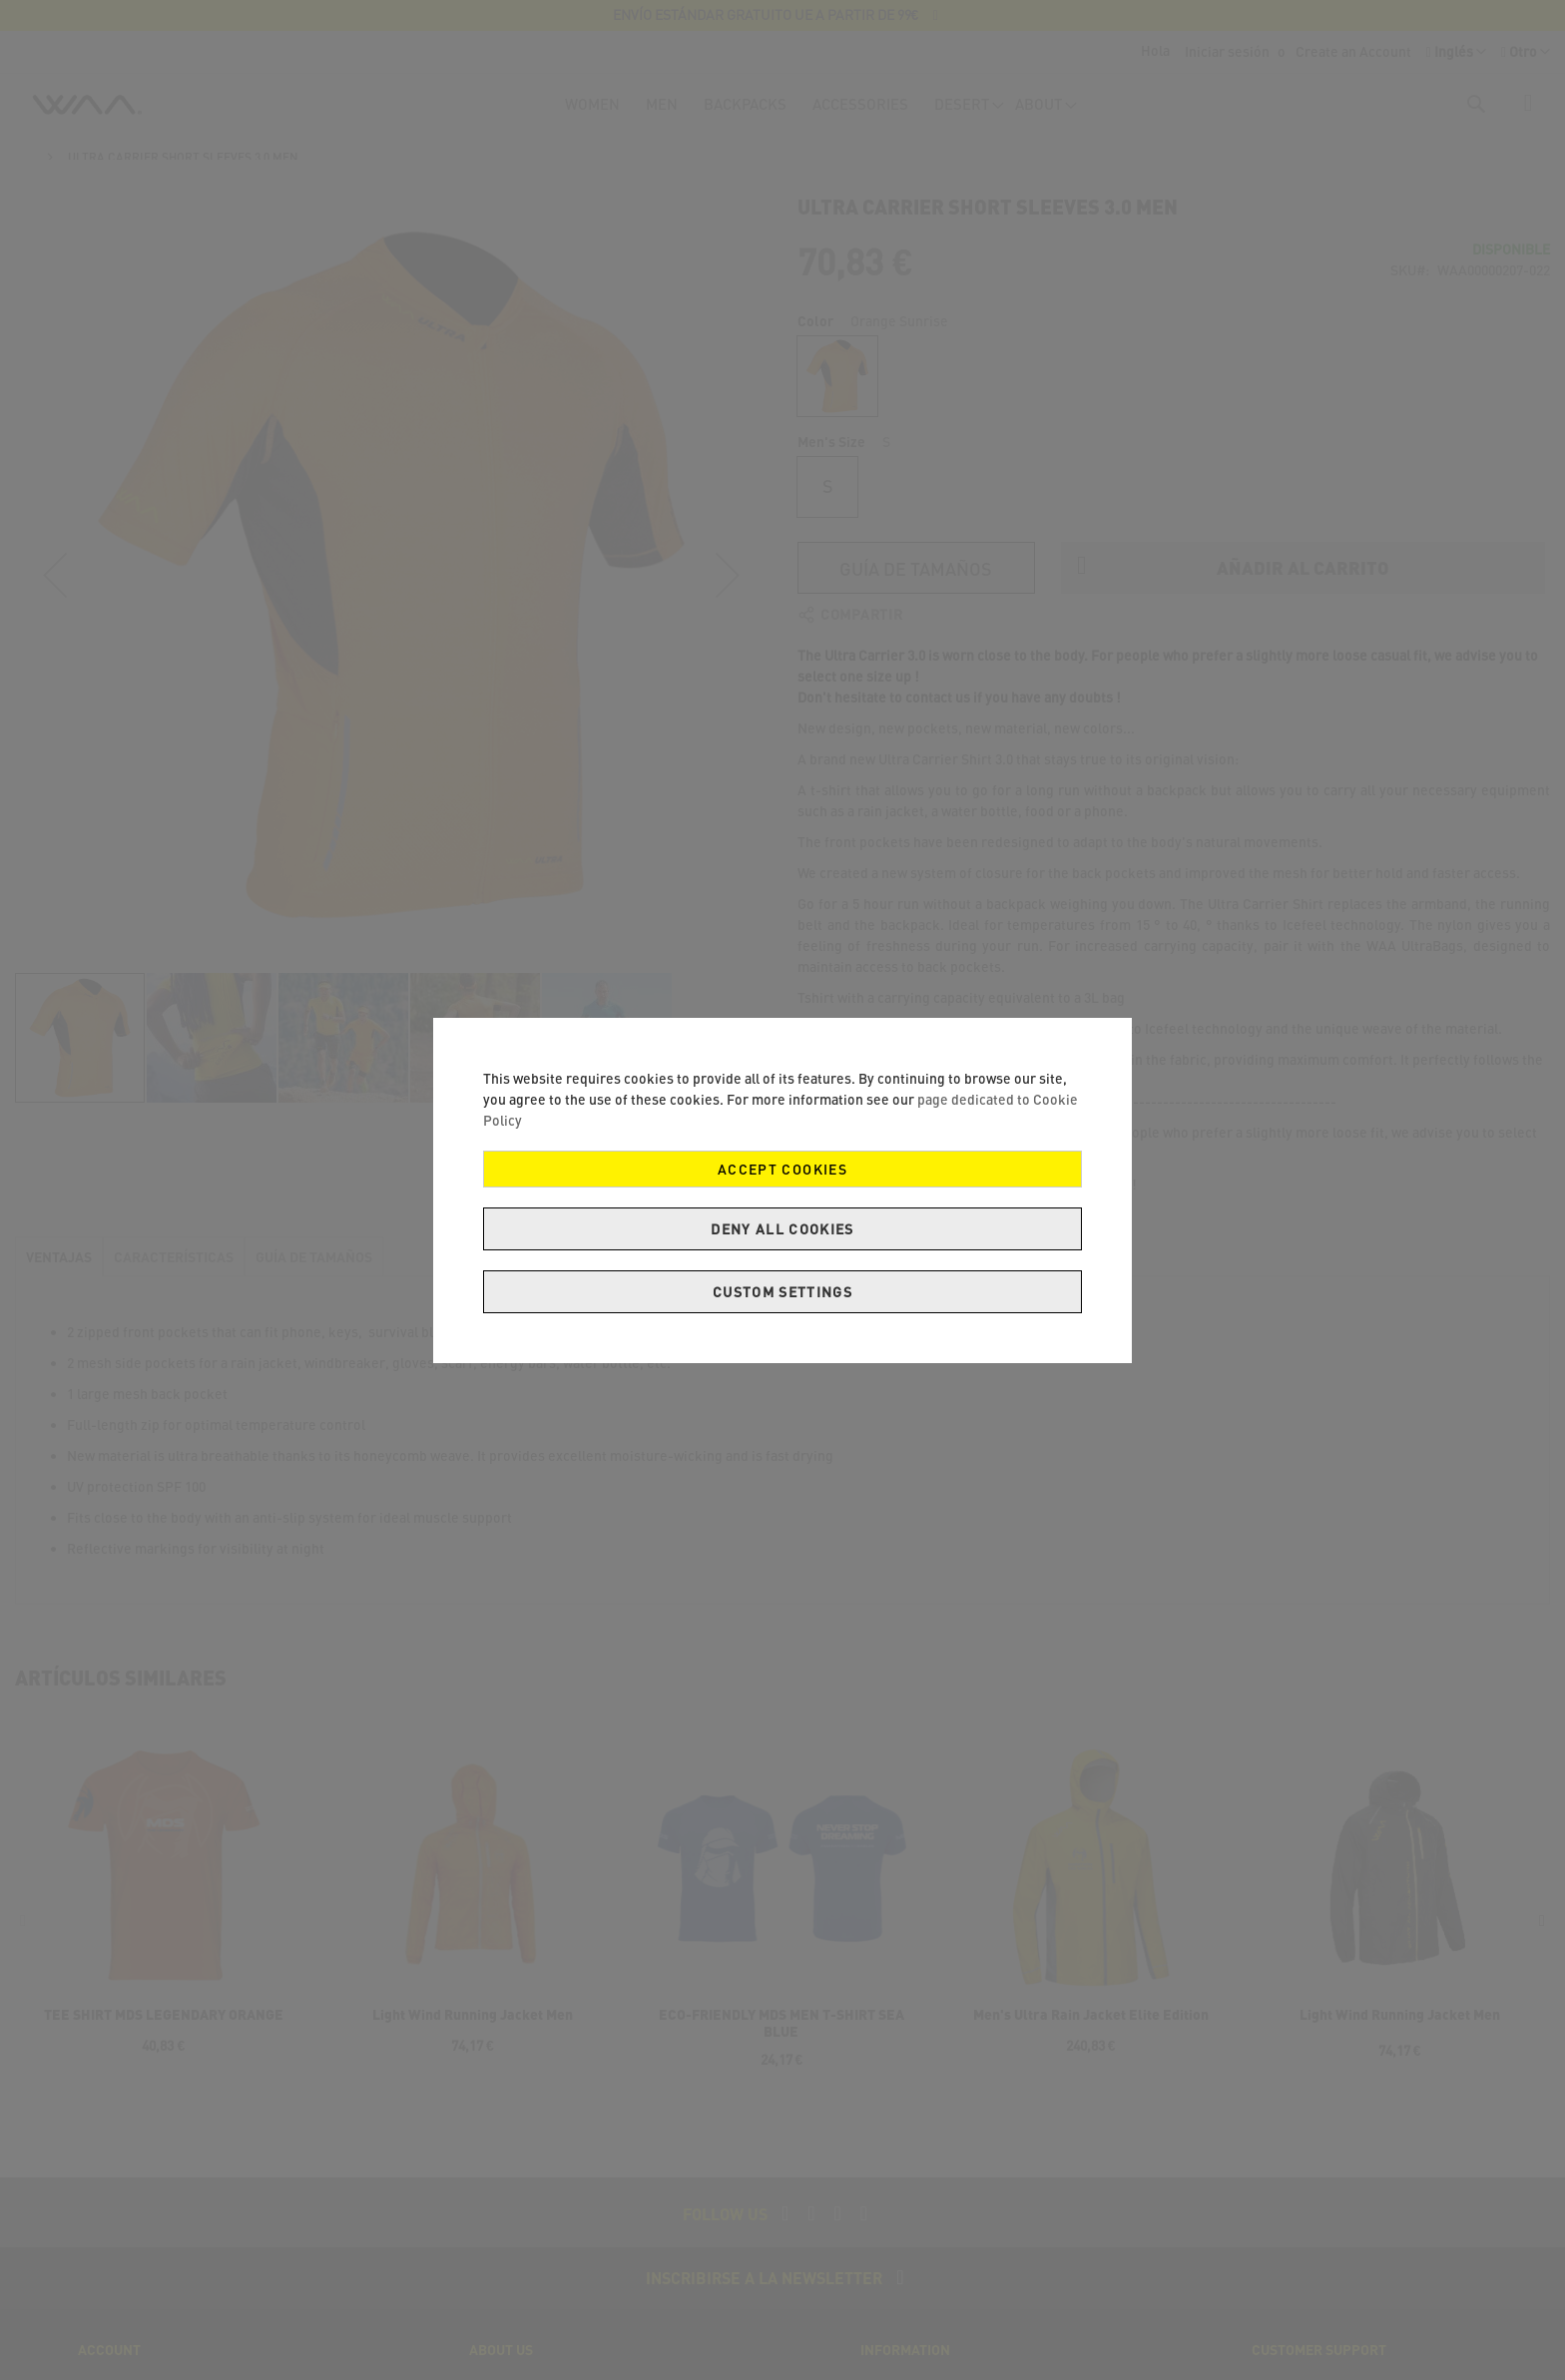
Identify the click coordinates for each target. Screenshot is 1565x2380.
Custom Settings (782, 1291)
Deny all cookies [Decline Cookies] (782, 1228)
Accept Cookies (782, 1169)
